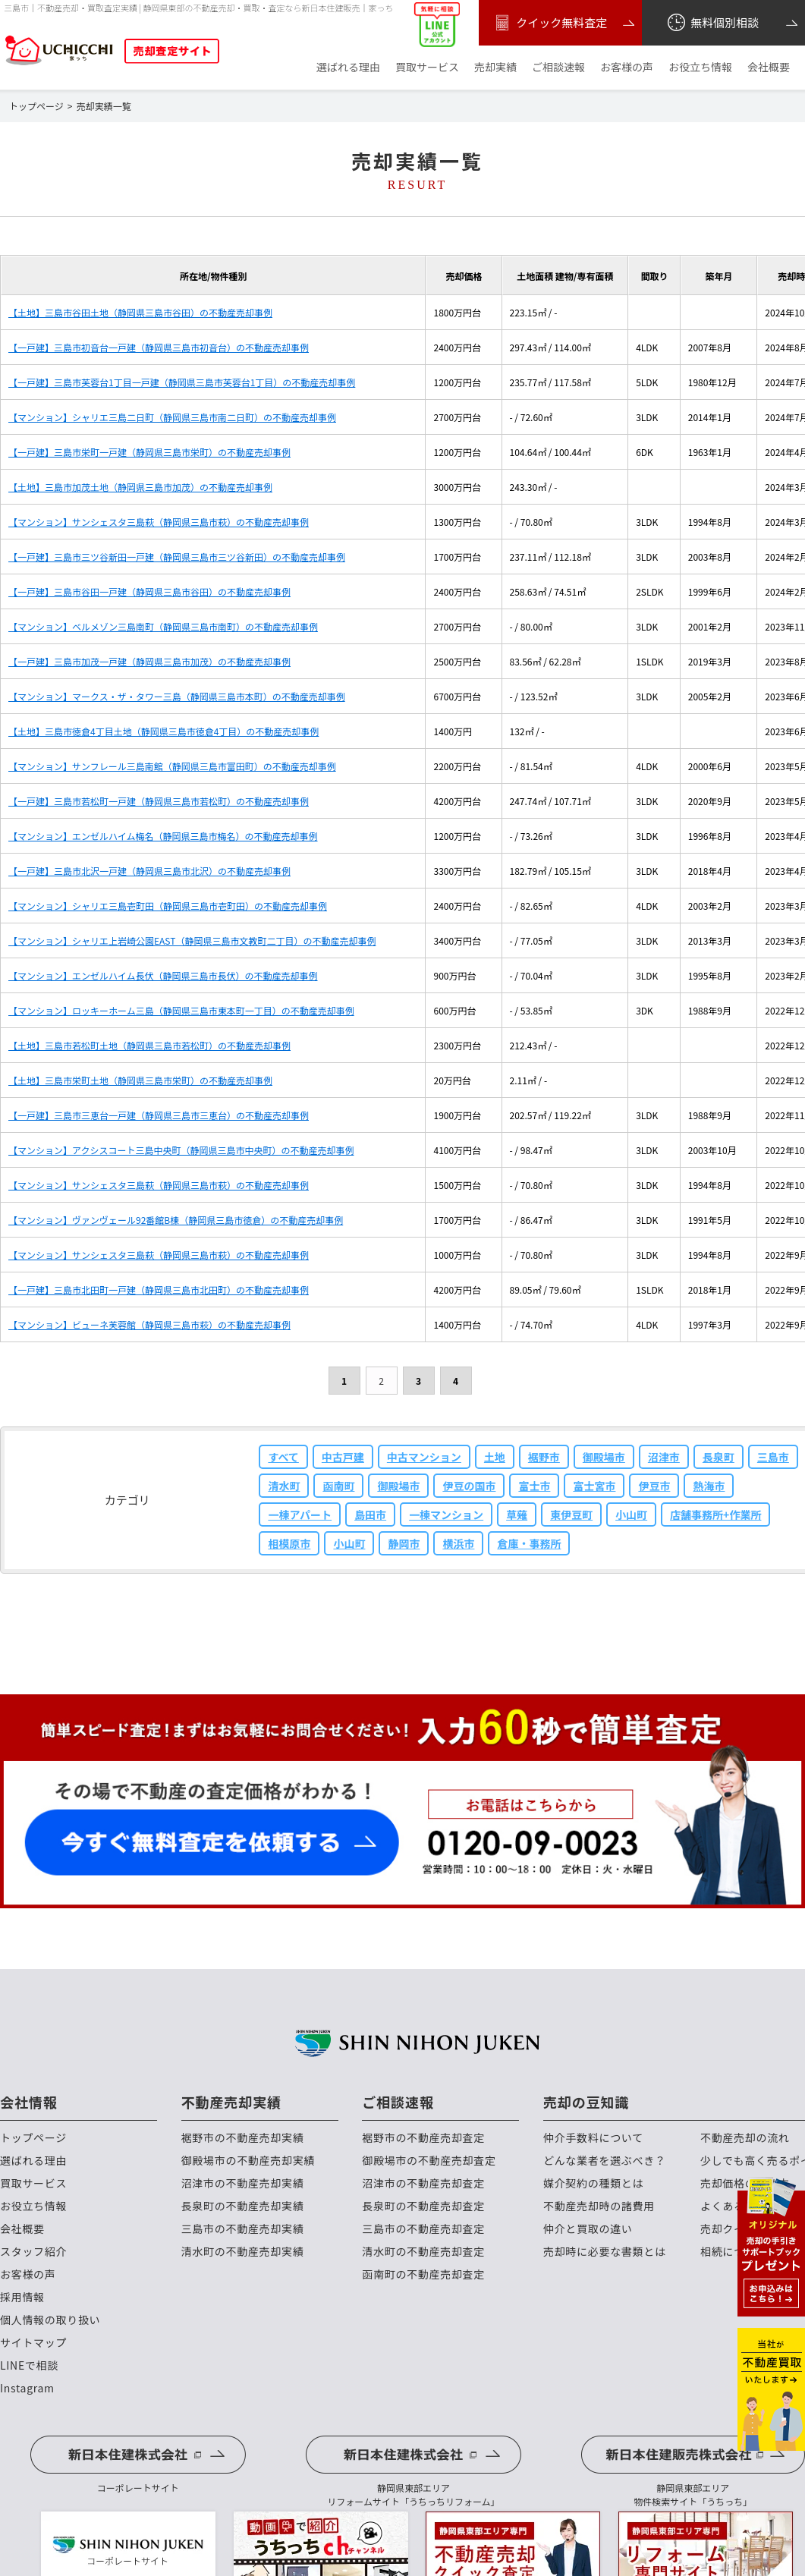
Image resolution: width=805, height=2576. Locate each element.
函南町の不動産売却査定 (423, 2274)
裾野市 (544, 1456)
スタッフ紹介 (33, 2251)
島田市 (370, 1514)
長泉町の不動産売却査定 (423, 2206)
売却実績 (495, 67)
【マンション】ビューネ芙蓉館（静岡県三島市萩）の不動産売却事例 (149, 1324)
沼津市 (664, 1456)
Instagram (27, 2388)
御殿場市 (604, 1456)
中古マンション (424, 1456)
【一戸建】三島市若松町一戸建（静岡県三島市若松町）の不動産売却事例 (158, 800)
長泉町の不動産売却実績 (242, 2206)
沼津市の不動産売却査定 (423, 2183)
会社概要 (768, 67)
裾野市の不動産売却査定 (423, 2138)
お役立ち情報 (700, 67)
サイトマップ (33, 2342)
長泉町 (718, 1456)
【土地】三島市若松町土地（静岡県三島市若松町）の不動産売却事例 (149, 1045)
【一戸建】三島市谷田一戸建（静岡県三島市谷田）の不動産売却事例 (149, 591)
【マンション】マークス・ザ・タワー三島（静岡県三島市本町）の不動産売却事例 (176, 696)
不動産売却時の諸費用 (599, 2206)
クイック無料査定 (549, 22)
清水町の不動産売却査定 (423, 2251)
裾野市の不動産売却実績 (242, 2138)
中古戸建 (343, 1456)
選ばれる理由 (348, 67)
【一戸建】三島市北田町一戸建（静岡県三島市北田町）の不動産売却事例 (158, 1289)
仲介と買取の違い (588, 2229)
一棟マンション (446, 1514)
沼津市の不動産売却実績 (242, 2183)
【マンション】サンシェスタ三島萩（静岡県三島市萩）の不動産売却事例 (158, 521)
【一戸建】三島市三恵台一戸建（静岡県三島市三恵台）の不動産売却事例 (158, 1115)
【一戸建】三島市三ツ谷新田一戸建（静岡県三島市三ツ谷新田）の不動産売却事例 (176, 556)
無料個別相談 (712, 22)
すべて (283, 1456)
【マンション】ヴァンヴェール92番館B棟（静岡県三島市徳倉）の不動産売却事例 (175, 1219)
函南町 (338, 1485)
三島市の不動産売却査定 (423, 2229)
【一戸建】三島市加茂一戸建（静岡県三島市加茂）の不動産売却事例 (149, 661)
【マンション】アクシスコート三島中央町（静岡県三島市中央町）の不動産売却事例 (181, 1149)
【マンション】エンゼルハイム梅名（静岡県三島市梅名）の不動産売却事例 (163, 835)
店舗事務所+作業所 (715, 1514)
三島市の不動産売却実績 (242, 2229)
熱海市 (709, 1485)
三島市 (773, 1456)
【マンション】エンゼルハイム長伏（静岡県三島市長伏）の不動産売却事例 (163, 975)
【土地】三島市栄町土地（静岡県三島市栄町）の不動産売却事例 (140, 1080)
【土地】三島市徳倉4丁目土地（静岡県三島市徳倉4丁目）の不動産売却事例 (163, 731)
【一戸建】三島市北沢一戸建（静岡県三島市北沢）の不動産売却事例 (149, 870)
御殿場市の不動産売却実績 (248, 2160)
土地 (494, 1456)
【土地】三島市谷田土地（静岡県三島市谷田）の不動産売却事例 (140, 312)
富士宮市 (594, 1485)
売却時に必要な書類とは (604, 2251)
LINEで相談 (29, 2365)
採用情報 (22, 2297)
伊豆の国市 (468, 1485)
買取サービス (427, 67)
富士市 (534, 1485)
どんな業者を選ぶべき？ (604, 2160)
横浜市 (458, 1543)
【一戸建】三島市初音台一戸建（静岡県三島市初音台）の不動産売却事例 (158, 347)
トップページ (33, 2138)
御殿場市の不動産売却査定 (428, 2160)
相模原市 (289, 1543)
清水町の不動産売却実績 (242, 2251)
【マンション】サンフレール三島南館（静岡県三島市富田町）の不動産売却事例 (172, 766)
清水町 (284, 1485)
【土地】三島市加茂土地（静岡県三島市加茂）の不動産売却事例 (140, 486)
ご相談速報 (558, 67)
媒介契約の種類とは (593, 2183)
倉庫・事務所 (529, 1543)
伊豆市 (654, 1485)
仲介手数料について (593, 2138)
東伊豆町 (571, 1514)
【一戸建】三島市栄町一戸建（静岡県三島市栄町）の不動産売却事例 (149, 451)
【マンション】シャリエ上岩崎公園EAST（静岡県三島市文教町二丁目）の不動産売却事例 (192, 940)
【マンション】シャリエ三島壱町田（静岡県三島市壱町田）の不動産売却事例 (167, 905)
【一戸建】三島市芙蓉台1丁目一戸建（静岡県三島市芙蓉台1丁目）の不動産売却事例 (181, 382)
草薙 (516, 1514)
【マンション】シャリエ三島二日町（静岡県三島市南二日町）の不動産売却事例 (172, 416)
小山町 (631, 1514)
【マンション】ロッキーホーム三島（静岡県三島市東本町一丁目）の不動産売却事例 (181, 1010)
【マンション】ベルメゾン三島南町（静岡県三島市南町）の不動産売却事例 (163, 626)
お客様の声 (626, 67)
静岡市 (404, 1543)
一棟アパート (300, 1514)
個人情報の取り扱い (50, 2320)
